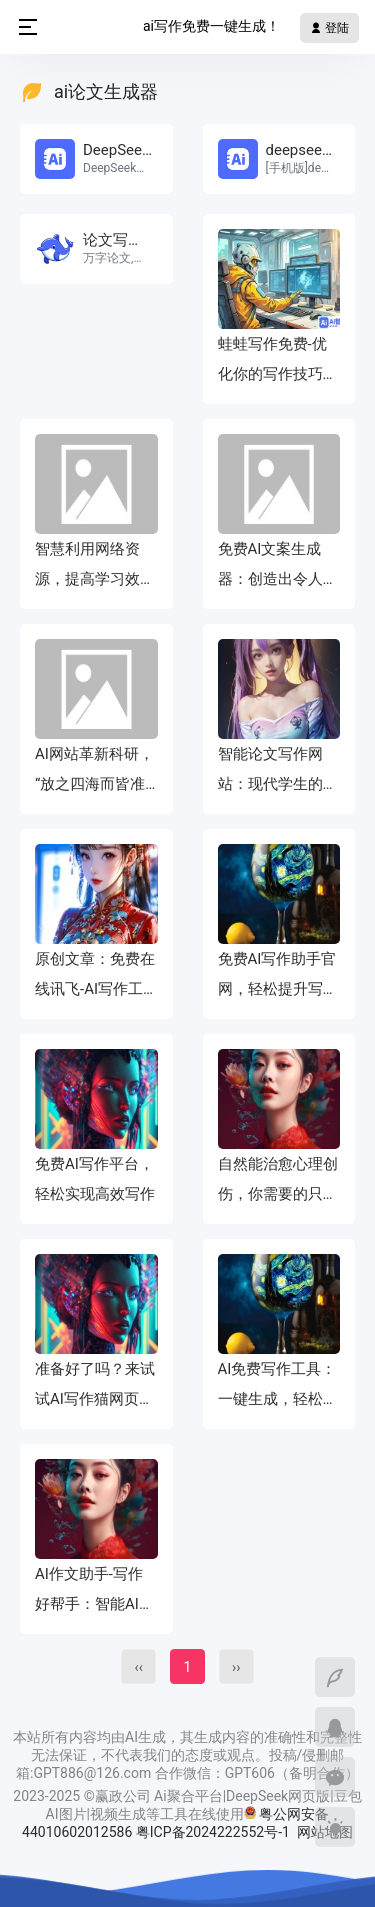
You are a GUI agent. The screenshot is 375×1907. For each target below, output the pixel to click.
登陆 (329, 28)
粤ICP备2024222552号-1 (215, 1832)
